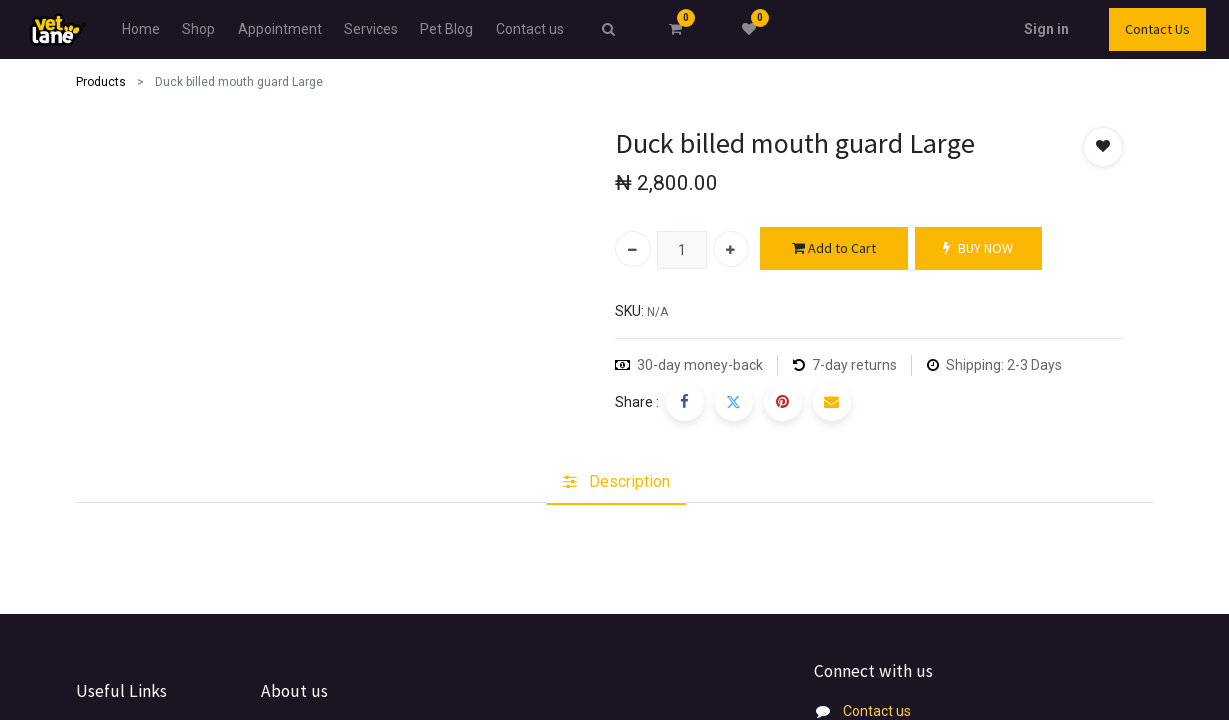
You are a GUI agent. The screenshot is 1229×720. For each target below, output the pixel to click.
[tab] (616, 482)
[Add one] (731, 249)
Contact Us (1109, 29)
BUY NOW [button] (978, 248)
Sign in (998, 29)
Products (101, 82)
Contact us (877, 711)
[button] (1103, 147)
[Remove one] (633, 249)
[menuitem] (189, 29)
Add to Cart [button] (834, 248)
